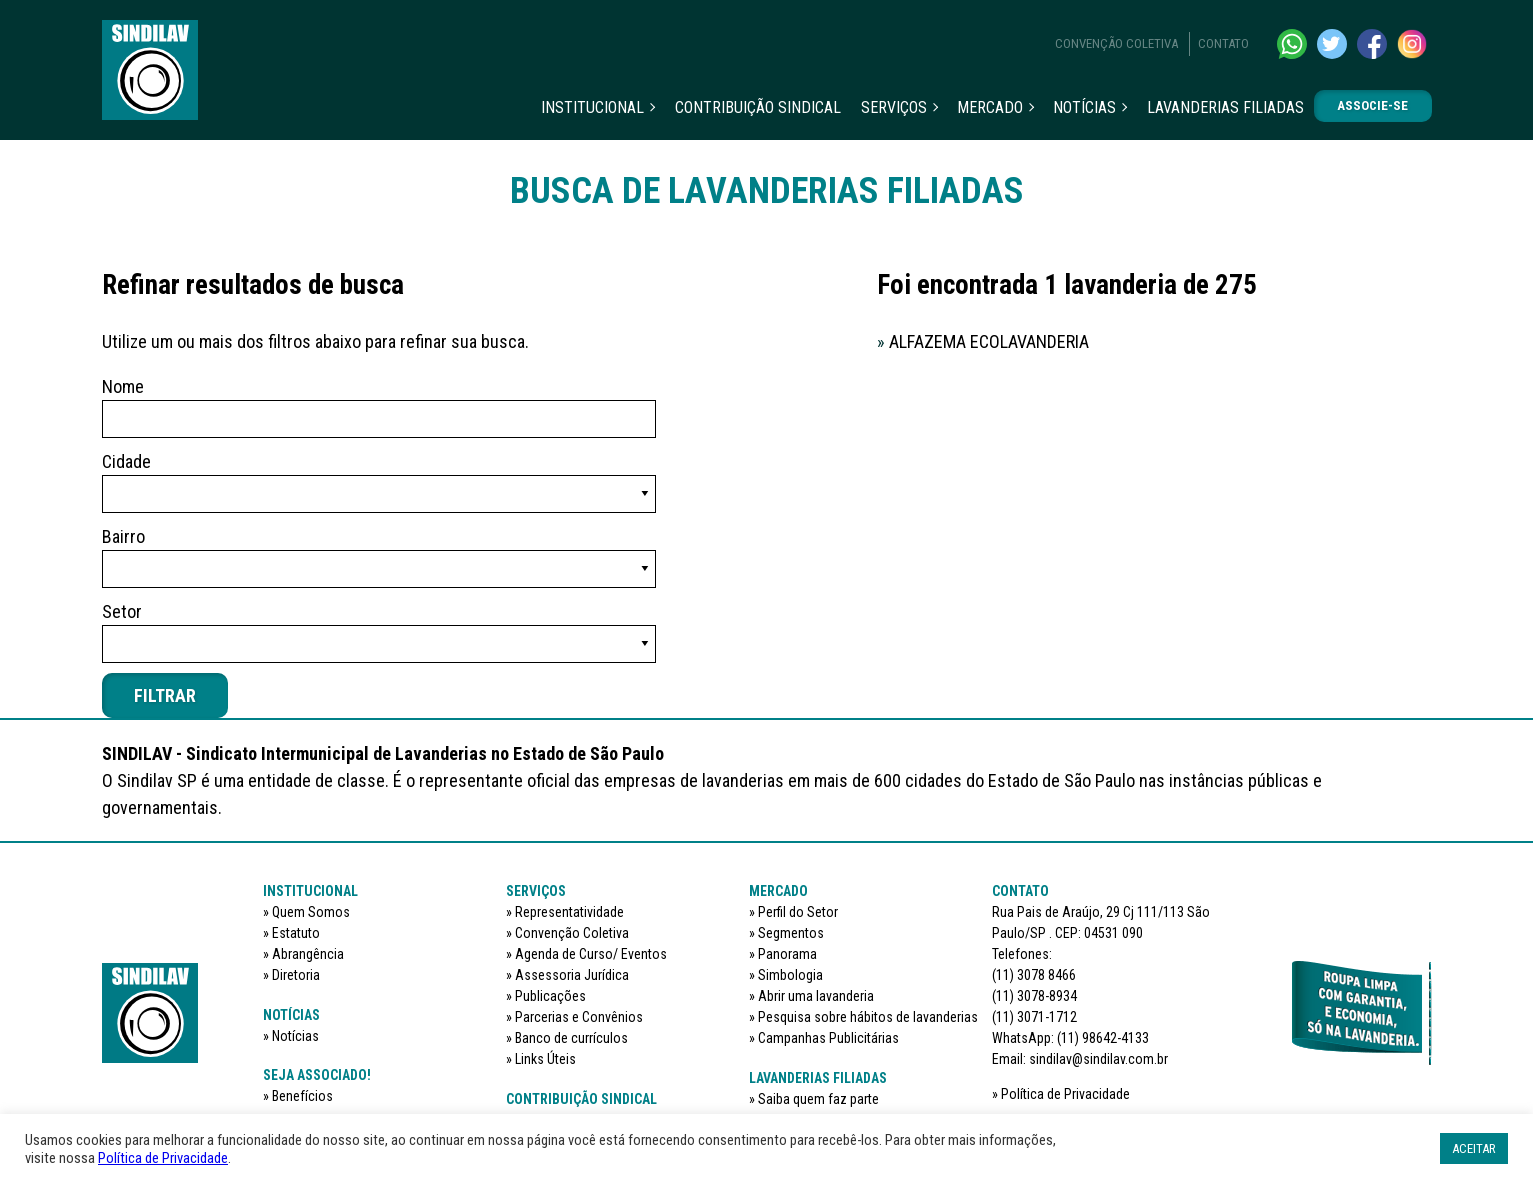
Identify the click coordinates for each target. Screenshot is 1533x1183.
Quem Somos (311, 912)
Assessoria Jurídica (572, 975)
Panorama (787, 954)
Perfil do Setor (798, 912)
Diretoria (296, 975)
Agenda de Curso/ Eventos (591, 954)
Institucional (592, 107)
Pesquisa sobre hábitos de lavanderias (868, 1017)
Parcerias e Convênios (579, 1017)
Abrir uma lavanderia (816, 996)
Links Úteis (545, 1059)
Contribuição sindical (758, 107)
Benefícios (302, 1096)
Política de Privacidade (1065, 1094)
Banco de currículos (571, 1038)
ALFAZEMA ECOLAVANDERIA (983, 341)
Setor (122, 611)
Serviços (894, 107)
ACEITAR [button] (1474, 1148)
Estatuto (296, 933)
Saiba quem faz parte (818, 1099)
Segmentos (791, 933)
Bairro (123, 536)
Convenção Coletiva (1116, 43)
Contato (1223, 43)
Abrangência (308, 954)
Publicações (550, 996)
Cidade (126, 461)
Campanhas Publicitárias (828, 1038)
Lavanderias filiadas (1225, 107)
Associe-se (1372, 105)
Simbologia (790, 975)
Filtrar (165, 695)
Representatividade (569, 912)
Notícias (1084, 107)
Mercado (990, 107)
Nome (123, 386)
